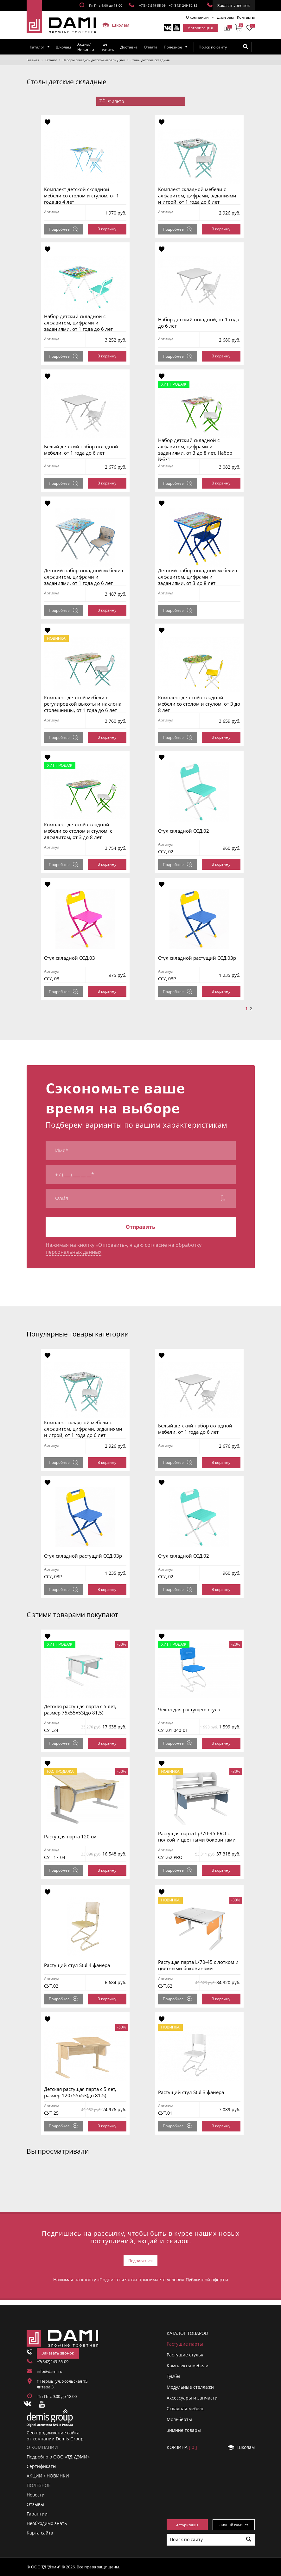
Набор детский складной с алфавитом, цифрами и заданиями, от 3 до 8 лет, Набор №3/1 (195, 449)
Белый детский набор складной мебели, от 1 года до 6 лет (81, 449)
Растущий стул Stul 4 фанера (77, 1965)
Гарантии (37, 2514)
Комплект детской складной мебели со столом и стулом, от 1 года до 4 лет (81, 195)
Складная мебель (185, 2409)
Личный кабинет (233, 2524)
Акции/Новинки (85, 47)
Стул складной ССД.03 (69, 958)
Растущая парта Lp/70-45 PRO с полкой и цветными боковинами (197, 1836)
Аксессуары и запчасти (192, 2398)
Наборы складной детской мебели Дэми (93, 60)
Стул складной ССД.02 (183, 831)
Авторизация (200, 27)
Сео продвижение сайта (53, 2433)
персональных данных (73, 1251)
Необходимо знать (47, 2523)
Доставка (128, 47)
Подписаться (140, 2260)
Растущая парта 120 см (70, 1836)
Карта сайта (40, 2533)
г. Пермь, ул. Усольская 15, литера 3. (62, 2384)
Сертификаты (41, 2466)
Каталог (37, 47)
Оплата (150, 47)
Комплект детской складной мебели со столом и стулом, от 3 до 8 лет (199, 703)
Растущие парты (185, 2344)
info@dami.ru (49, 2371)
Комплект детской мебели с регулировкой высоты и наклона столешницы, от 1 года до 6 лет (82, 703)
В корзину (107, 229)
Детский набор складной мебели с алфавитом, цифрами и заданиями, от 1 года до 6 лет (84, 576)
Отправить (140, 1226)
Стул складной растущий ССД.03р (197, 958)
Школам (113, 25)
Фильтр (111, 101)
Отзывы (35, 2504)
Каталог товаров (187, 2333)
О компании (197, 17)
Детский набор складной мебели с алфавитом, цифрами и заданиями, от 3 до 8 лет (198, 576)
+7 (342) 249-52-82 (183, 5)
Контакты (246, 17)
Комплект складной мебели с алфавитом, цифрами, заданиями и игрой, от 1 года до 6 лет (197, 195)
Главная (33, 60)
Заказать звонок (233, 5)
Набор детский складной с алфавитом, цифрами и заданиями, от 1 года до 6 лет (78, 322)
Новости (36, 2495)
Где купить (107, 47)
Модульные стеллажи (190, 2387)
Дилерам (225, 17)
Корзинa (182, 2447)
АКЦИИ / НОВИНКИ (48, 2476)
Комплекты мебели (187, 2365)
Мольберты (179, 2419)
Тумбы (173, 2376)
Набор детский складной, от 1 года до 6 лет (198, 322)
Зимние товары (184, 2430)
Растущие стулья (185, 2355)
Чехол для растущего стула (189, 1709)
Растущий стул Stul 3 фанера (191, 2092)
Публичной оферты (207, 2280)
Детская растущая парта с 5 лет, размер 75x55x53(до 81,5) (80, 1709)
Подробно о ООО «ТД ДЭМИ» (58, 2457)
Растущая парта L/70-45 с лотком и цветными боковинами (198, 1965)
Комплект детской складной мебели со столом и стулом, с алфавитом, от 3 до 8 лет (78, 830)
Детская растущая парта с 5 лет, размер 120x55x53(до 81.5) (80, 2092)
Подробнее (63, 229)
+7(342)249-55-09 (152, 5)
